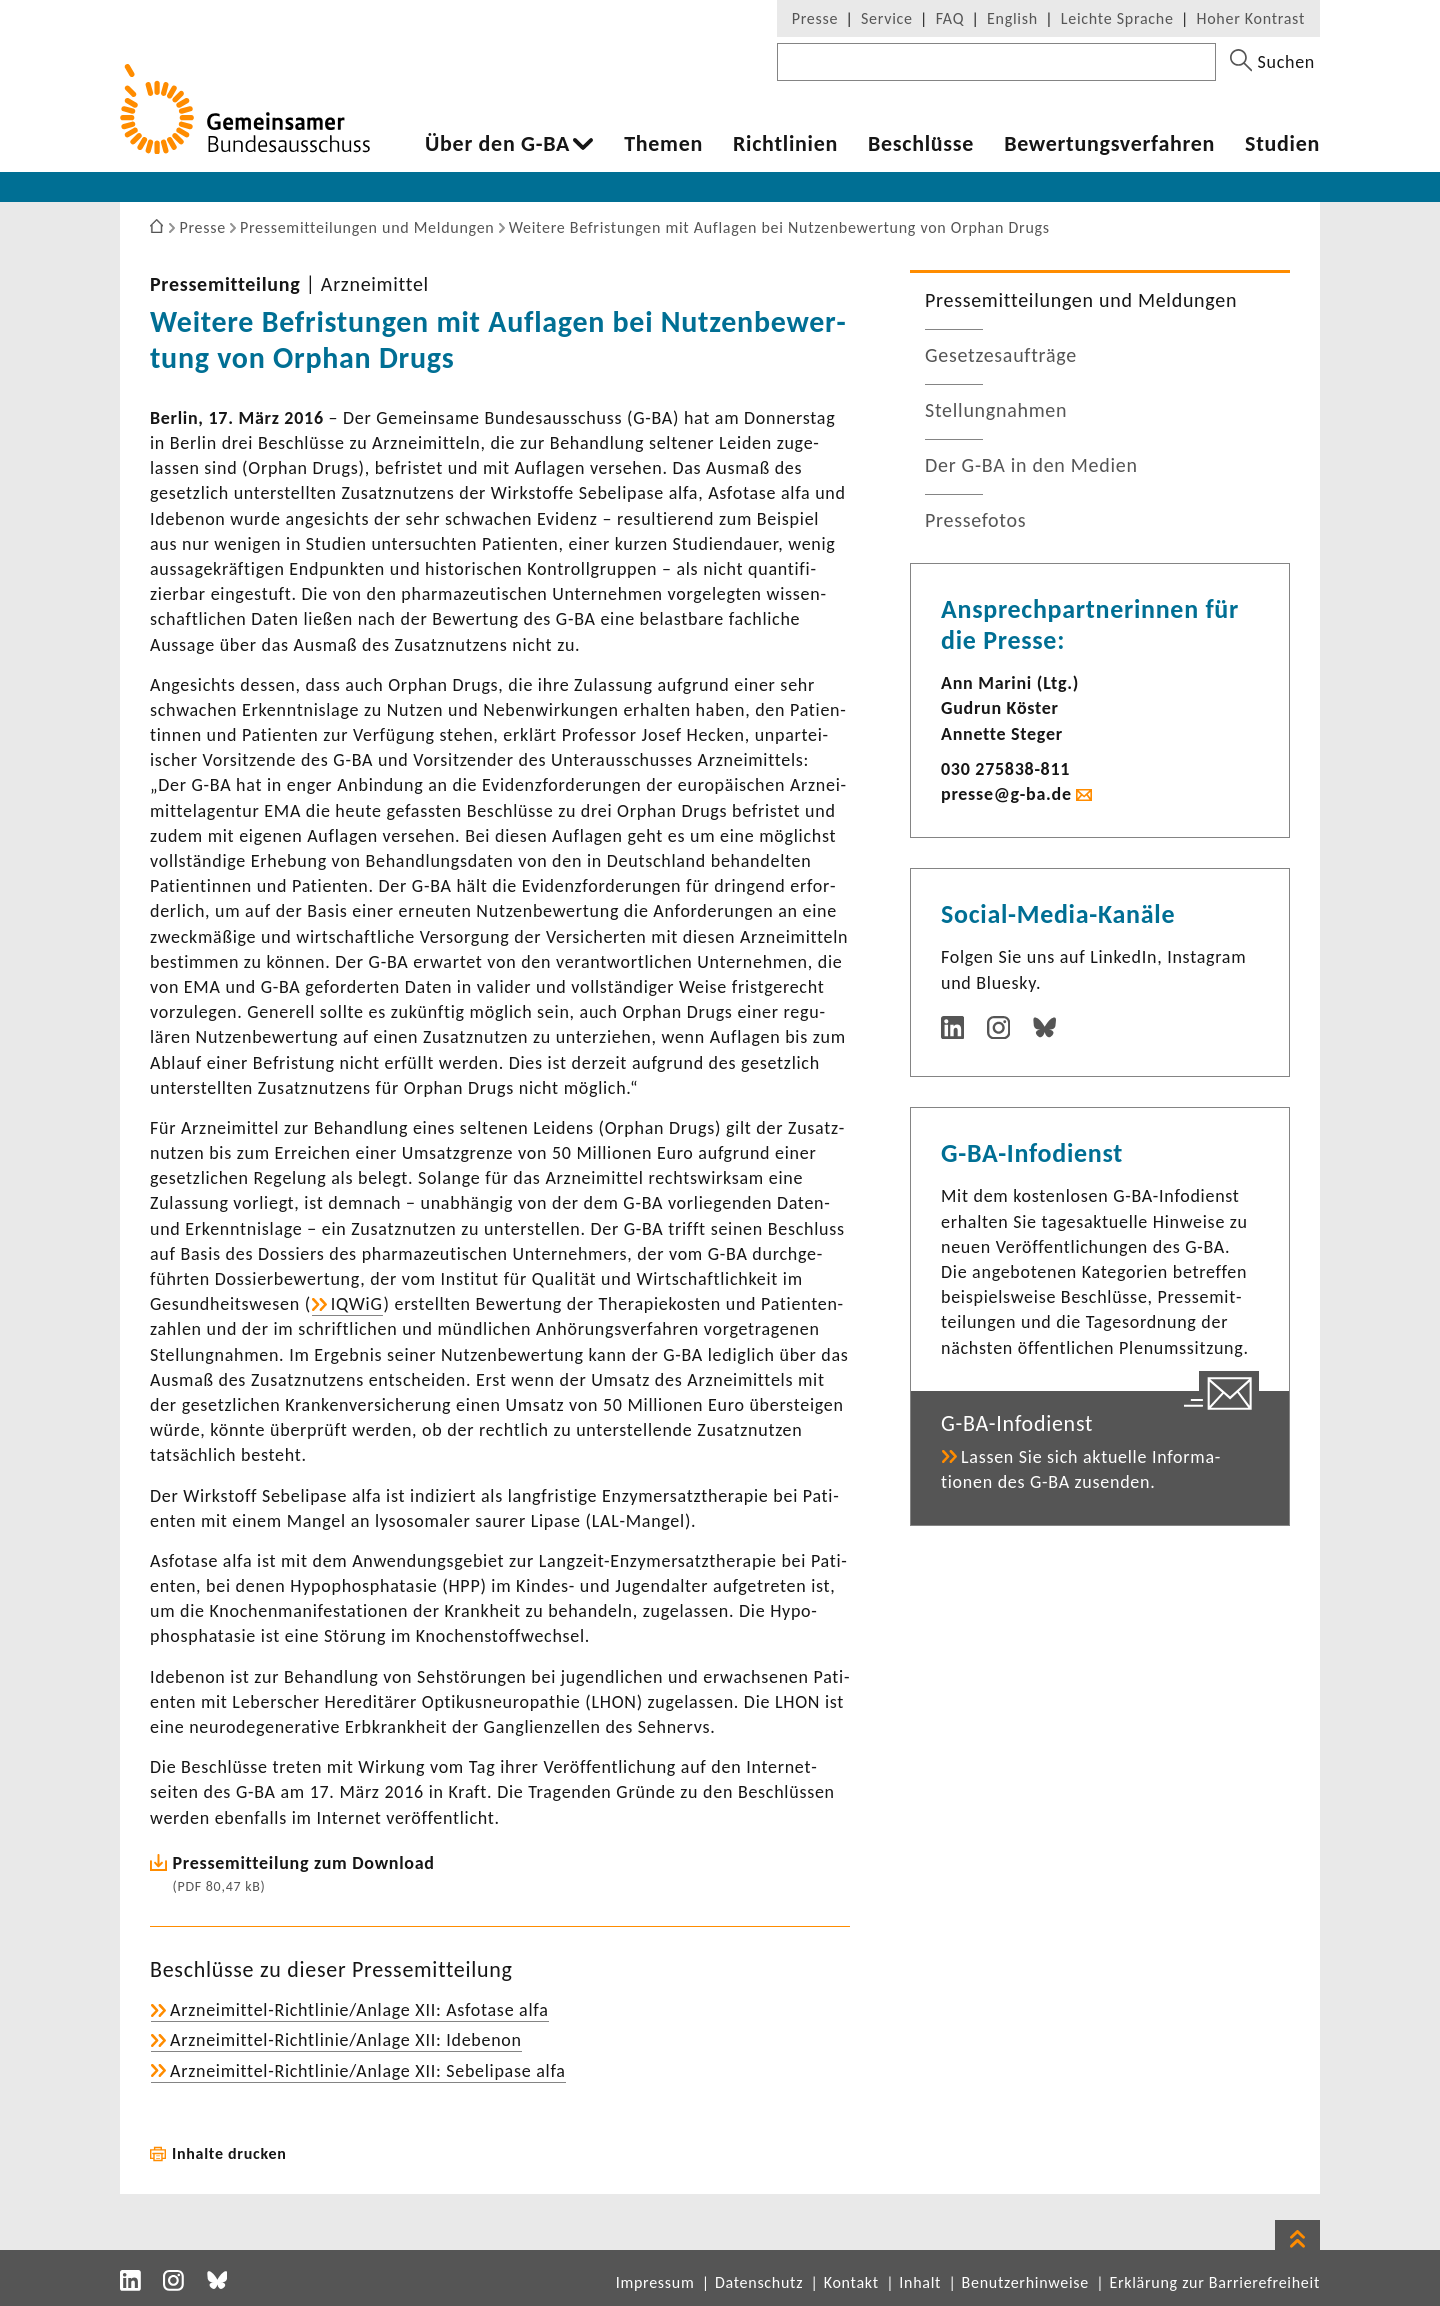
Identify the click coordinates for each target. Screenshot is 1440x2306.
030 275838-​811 (1005, 769)
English (1012, 18)
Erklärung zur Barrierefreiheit (1214, 2282)
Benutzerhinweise (1025, 2282)
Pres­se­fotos (975, 520)
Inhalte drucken (229, 2153)
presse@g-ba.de (1006, 794)
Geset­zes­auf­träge (1001, 355)
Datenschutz (759, 2282)
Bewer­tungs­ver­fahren (1109, 144)
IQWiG (357, 1304)
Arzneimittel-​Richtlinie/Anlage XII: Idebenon (346, 2040)
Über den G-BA (497, 144)
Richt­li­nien (785, 144)
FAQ (950, 18)
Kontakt (851, 2282)
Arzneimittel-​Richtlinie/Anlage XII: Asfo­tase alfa (359, 2010)
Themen (663, 144)
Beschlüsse (921, 144)
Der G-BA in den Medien (1031, 465)
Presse (815, 18)
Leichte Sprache (1117, 18)
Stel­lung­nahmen (996, 410)
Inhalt (920, 2282)
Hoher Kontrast (1251, 18)
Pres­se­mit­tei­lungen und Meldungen (1081, 300)
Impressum (655, 2282)
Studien (1282, 144)
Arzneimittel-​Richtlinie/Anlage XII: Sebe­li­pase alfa (368, 2071)
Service (887, 18)
